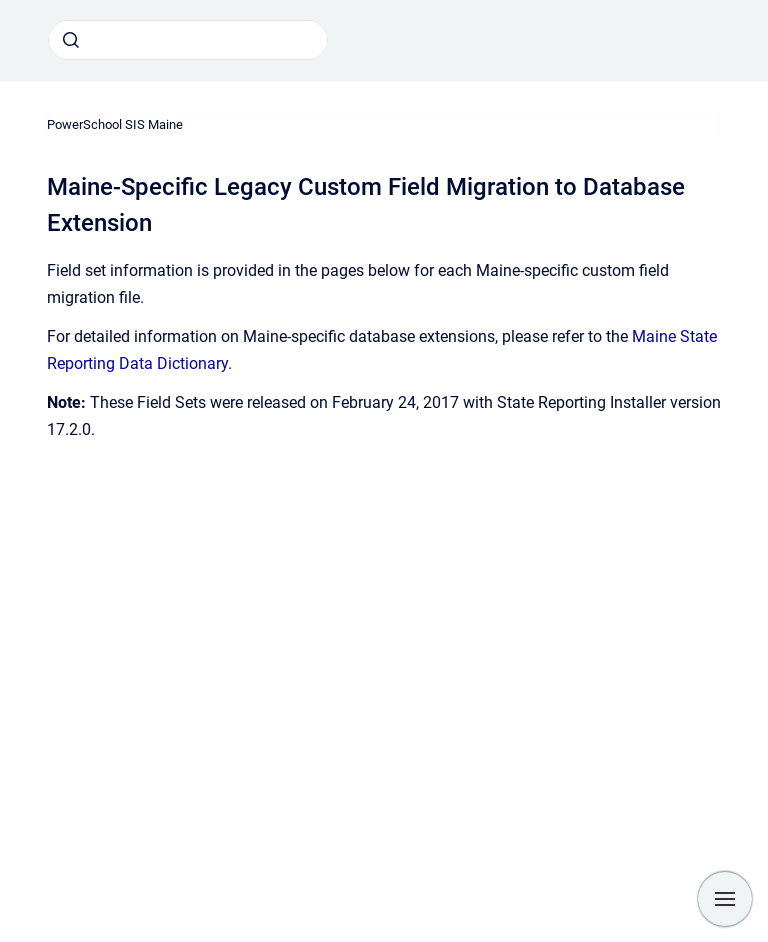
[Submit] (71, 40)
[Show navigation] (725, 899)
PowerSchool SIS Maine (115, 124)
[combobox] (188, 40)
